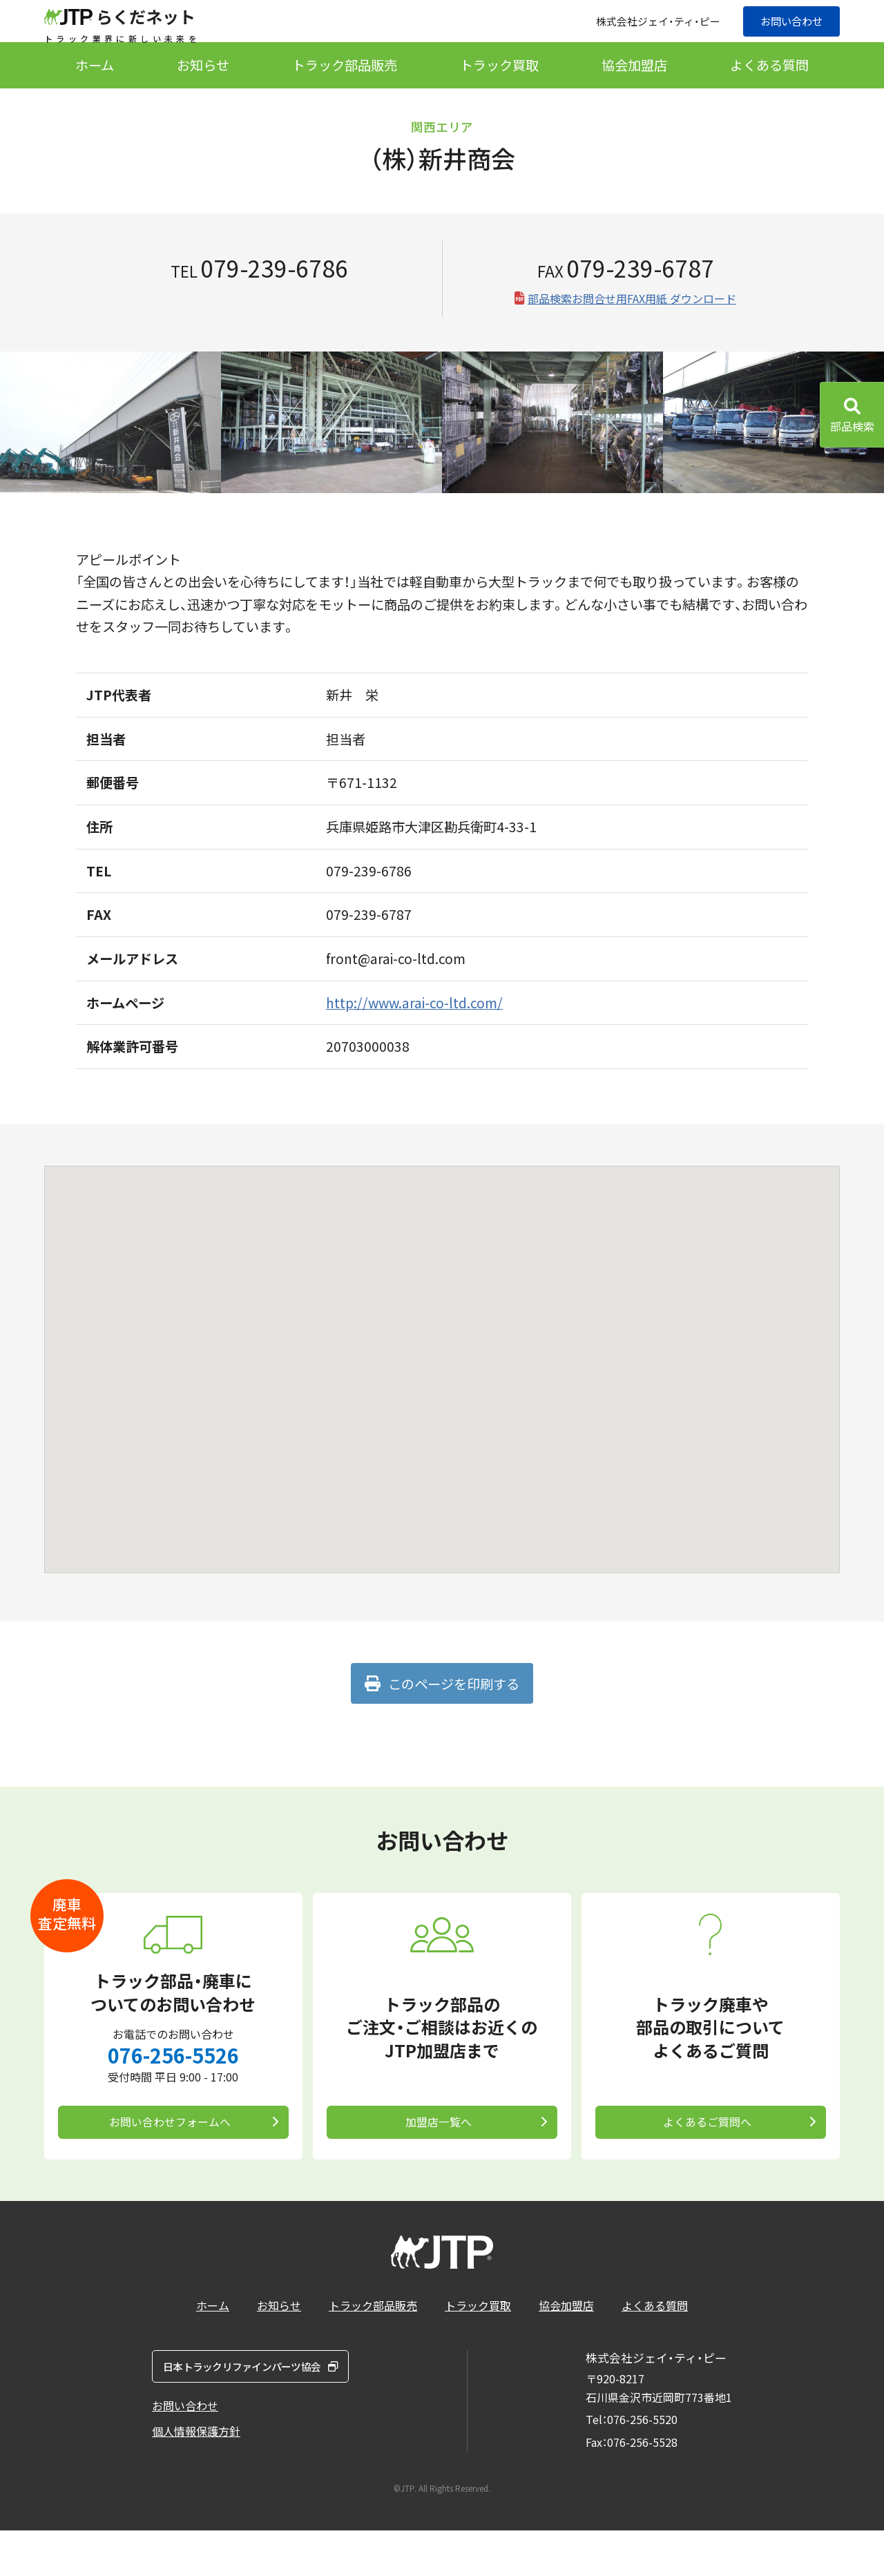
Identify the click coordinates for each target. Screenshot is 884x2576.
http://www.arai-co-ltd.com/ (414, 1034)
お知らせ (203, 96)
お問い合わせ (787, 37)
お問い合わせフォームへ (167, 2159)
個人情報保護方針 (196, 2487)
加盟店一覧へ (436, 2159)
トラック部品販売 (344, 96)
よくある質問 (769, 96)
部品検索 (852, 426)
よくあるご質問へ (705, 2159)
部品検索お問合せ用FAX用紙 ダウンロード (632, 330)
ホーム (94, 96)
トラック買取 (499, 96)
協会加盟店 (634, 96)
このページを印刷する (452, 1715)
